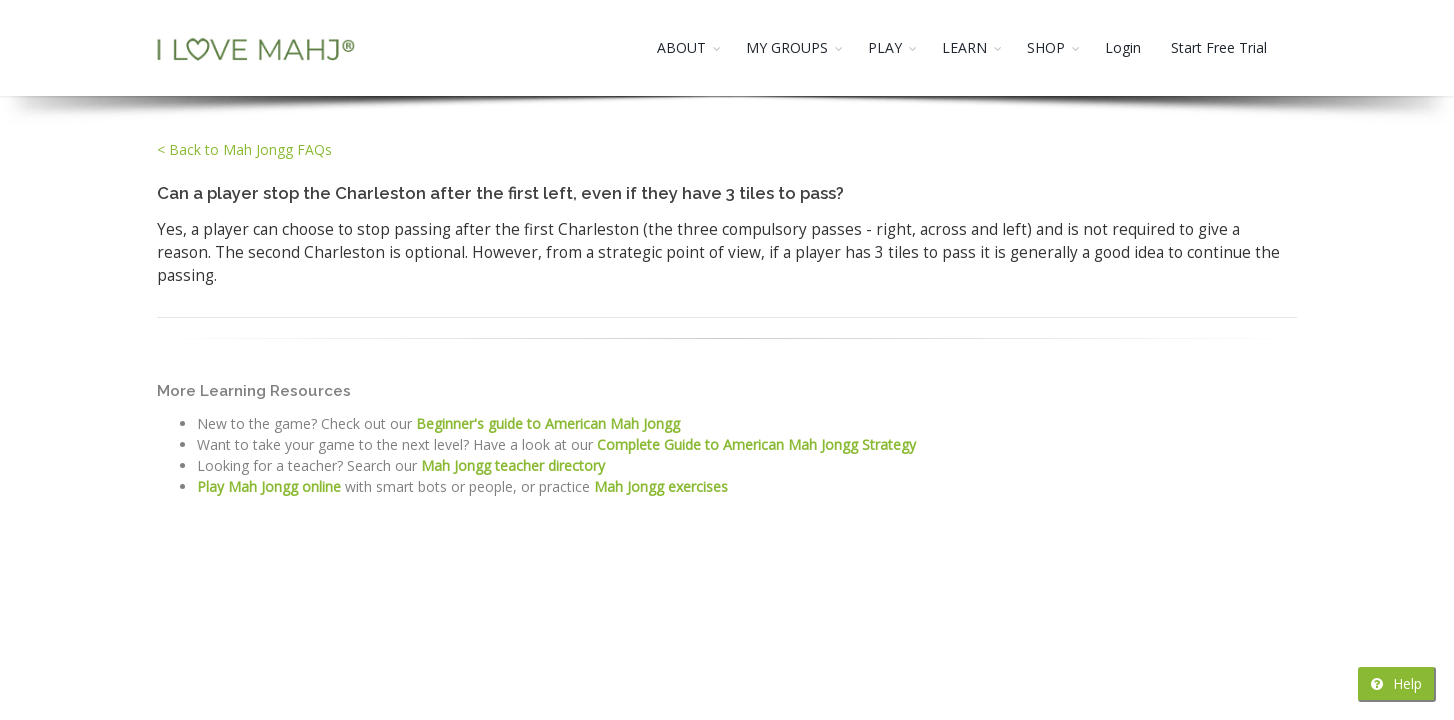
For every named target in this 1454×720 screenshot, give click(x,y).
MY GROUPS (787, 47)
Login (1123, 47)
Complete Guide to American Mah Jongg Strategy (756, 444)
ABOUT (681, 47)
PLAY (885, 47)
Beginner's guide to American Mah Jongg (548, 423)
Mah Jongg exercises (661, 486)
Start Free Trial (1219, 47)
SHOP (1046, 47)
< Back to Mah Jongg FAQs (244, 149)
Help (1396, 683)
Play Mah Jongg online (269, 486)
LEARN (964, 47)
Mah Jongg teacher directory (513, 465)
